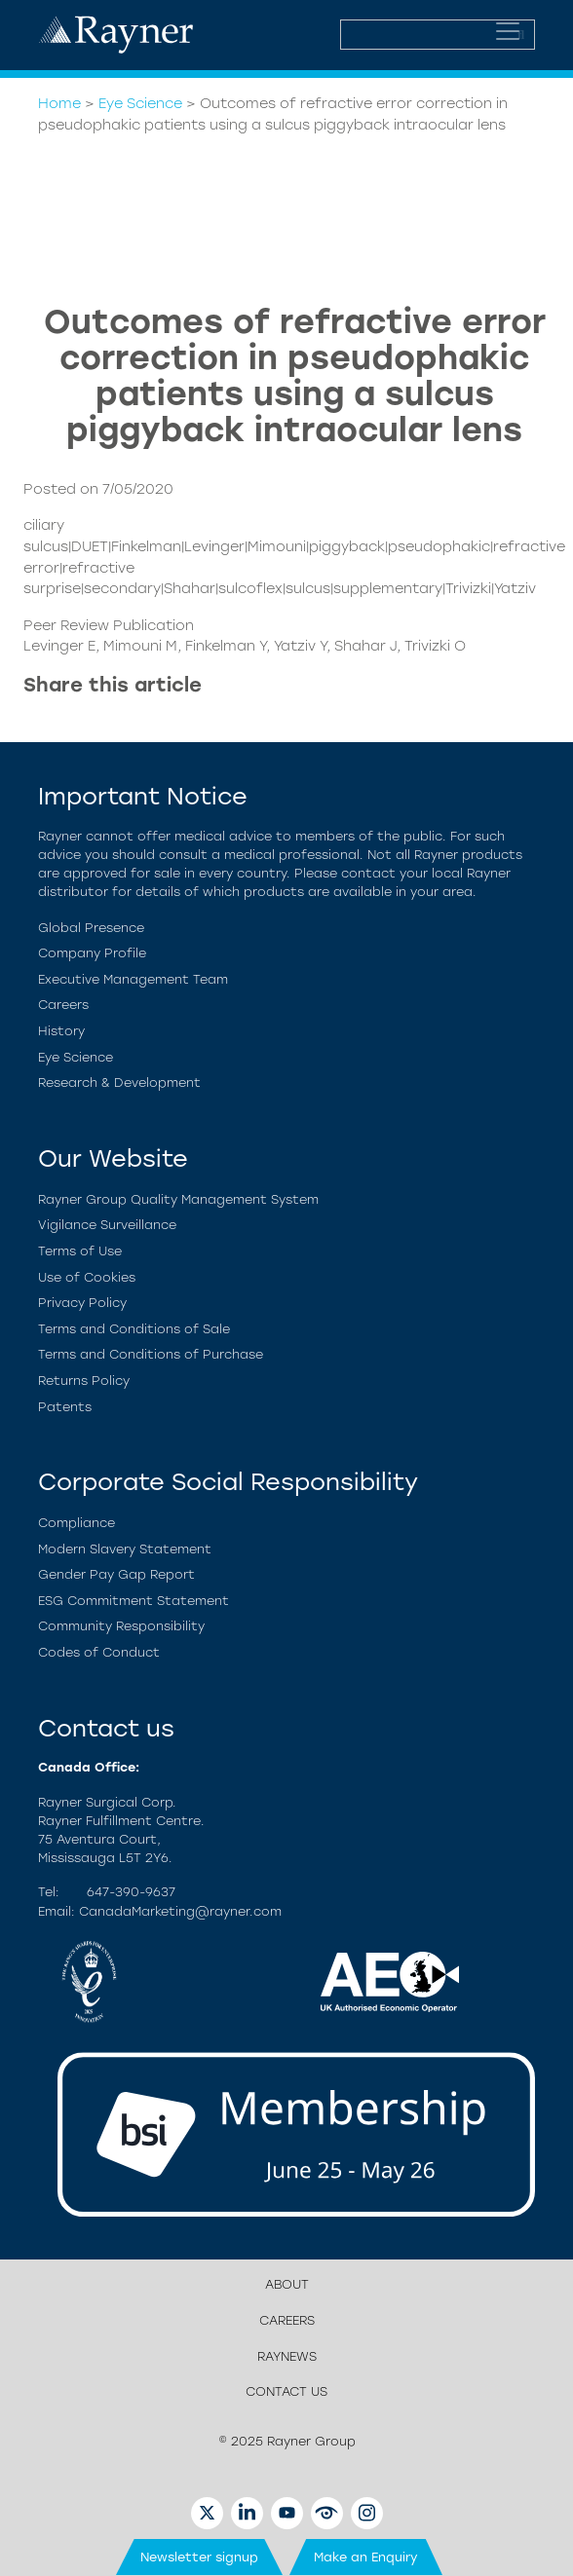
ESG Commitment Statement (133, 1600)
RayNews (287, 2356)
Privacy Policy (82, 1302)
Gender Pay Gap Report (116, 1574)
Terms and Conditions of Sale (134, 1329)
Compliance (76, 1522)
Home (59, 103)
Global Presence (91, 927)
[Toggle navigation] (507, 31)
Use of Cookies (86, 1277)
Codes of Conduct (99, 1652)
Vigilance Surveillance (107, 1224)
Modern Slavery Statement (124, 1549)
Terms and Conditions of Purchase (150, 1354)
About (287, 2284)
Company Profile (92, 953)
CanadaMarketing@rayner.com (180, 1911)
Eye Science (140, 103)
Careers (63, 1004)
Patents (65, 1407)
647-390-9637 (131, 1892)
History (61, 1031)
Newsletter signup (199, 2557)
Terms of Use (80, 1251)
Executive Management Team (133, 979)
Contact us (286, 2391)
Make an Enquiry (366, 2557)
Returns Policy (84, 1380)
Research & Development (119, 1082)
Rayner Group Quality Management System (178, 1199)
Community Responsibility (121, 1626)
